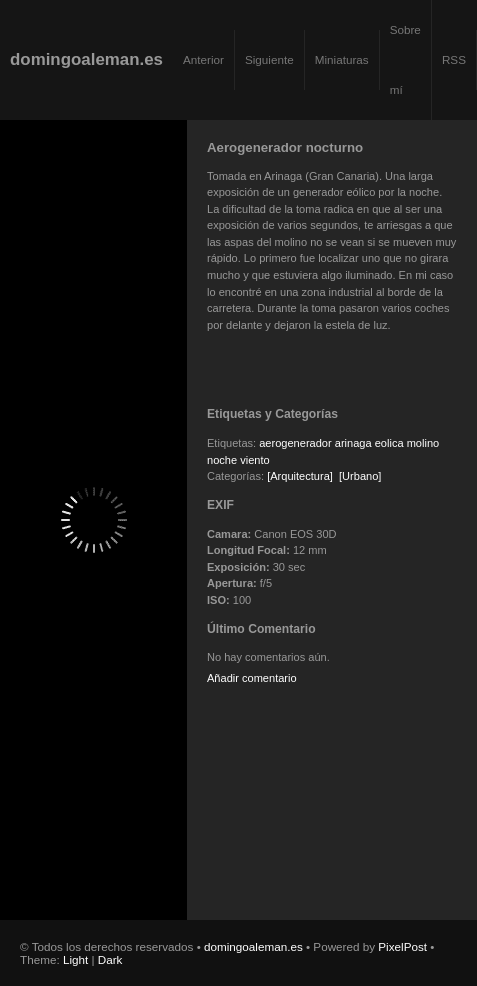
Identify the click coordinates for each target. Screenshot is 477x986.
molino (423, 443)
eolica (389, 443)
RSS (454, 59)
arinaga (353, 443)
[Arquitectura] (300, 476)
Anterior (203, 59)
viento (254, 460)
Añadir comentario (252, 678)
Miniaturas (342, 59)
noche (222, 460)
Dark (110, 959)
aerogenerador (295, 443)
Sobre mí (405, 59)
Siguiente (269, 59)
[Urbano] (360, 476)
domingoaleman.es (86, 59)
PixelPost (402, 946)
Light (75, 959)
